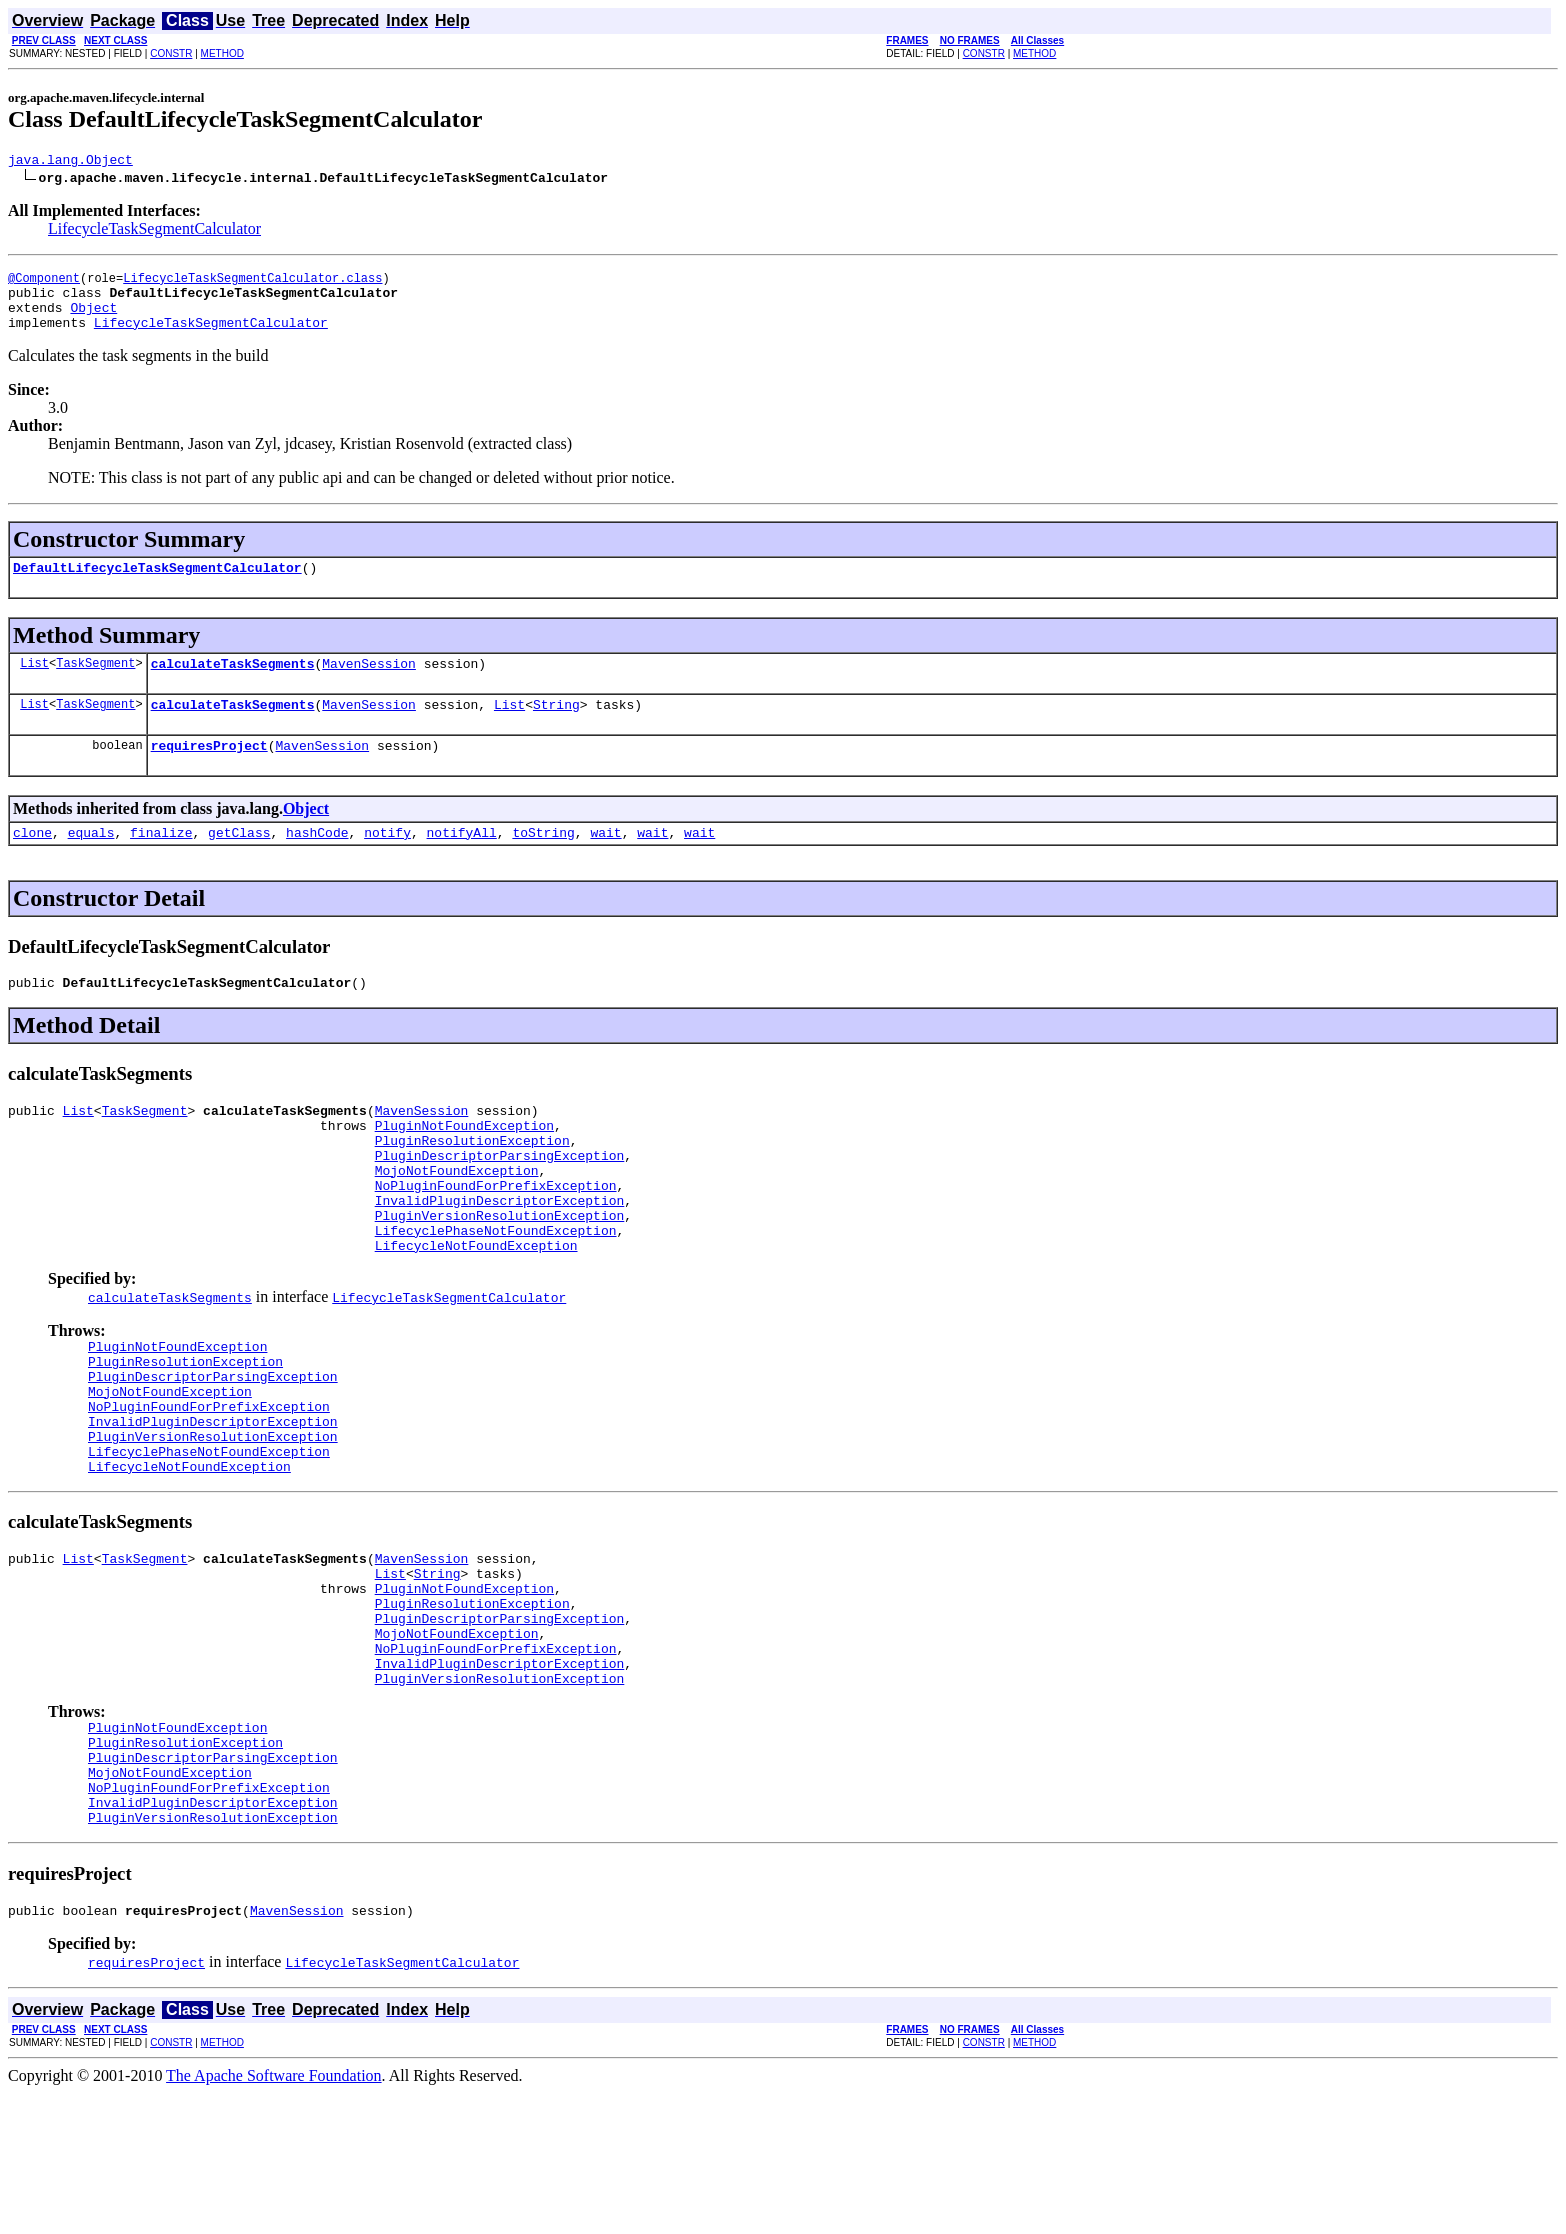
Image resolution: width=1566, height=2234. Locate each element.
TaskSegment (95, 683)
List (34, 683)
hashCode (317, 862)
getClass (239, 862)
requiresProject (209, 772)
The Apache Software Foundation (274, 2216)
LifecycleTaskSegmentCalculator (154, 231)
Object (93, 319)
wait (605, 862)
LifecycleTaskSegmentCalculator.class (252, 283)
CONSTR (171, 53)
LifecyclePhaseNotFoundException (496, 1290)
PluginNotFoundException (464, 1164)
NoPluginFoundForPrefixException (496, 1236)
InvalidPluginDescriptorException (500, 1254)
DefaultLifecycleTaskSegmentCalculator (157, 585)
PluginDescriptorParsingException (500, 1200)
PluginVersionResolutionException (500, 1272)
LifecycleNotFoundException (476, 1308)
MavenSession (369, 684)
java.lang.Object (70, 162)
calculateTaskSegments (233, 684)
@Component (44, 283)
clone (32, 862)
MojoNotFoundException (457, 1218)
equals (91, 862)
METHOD (222, 53)
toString (543, 862)
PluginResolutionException (472, 1182)
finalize (161, 862)
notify (387, 862)
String (556, 728)
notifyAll (462, 862)
